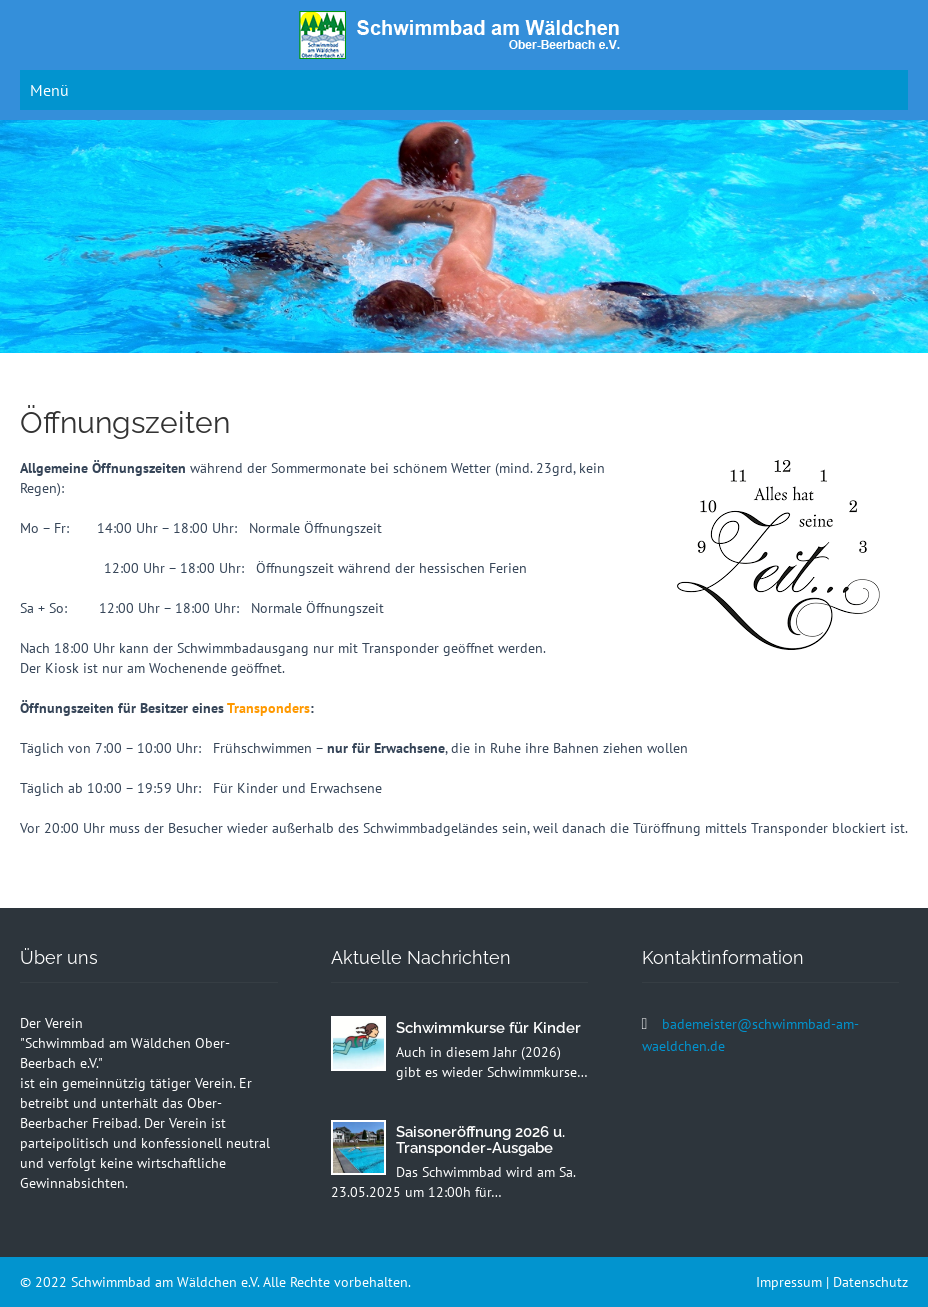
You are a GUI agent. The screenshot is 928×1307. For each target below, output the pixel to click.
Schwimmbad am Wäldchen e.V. (167, 1282)
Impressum (789, 1282)
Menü (49, 90)
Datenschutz (870, 1282)
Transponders (268, 708)
